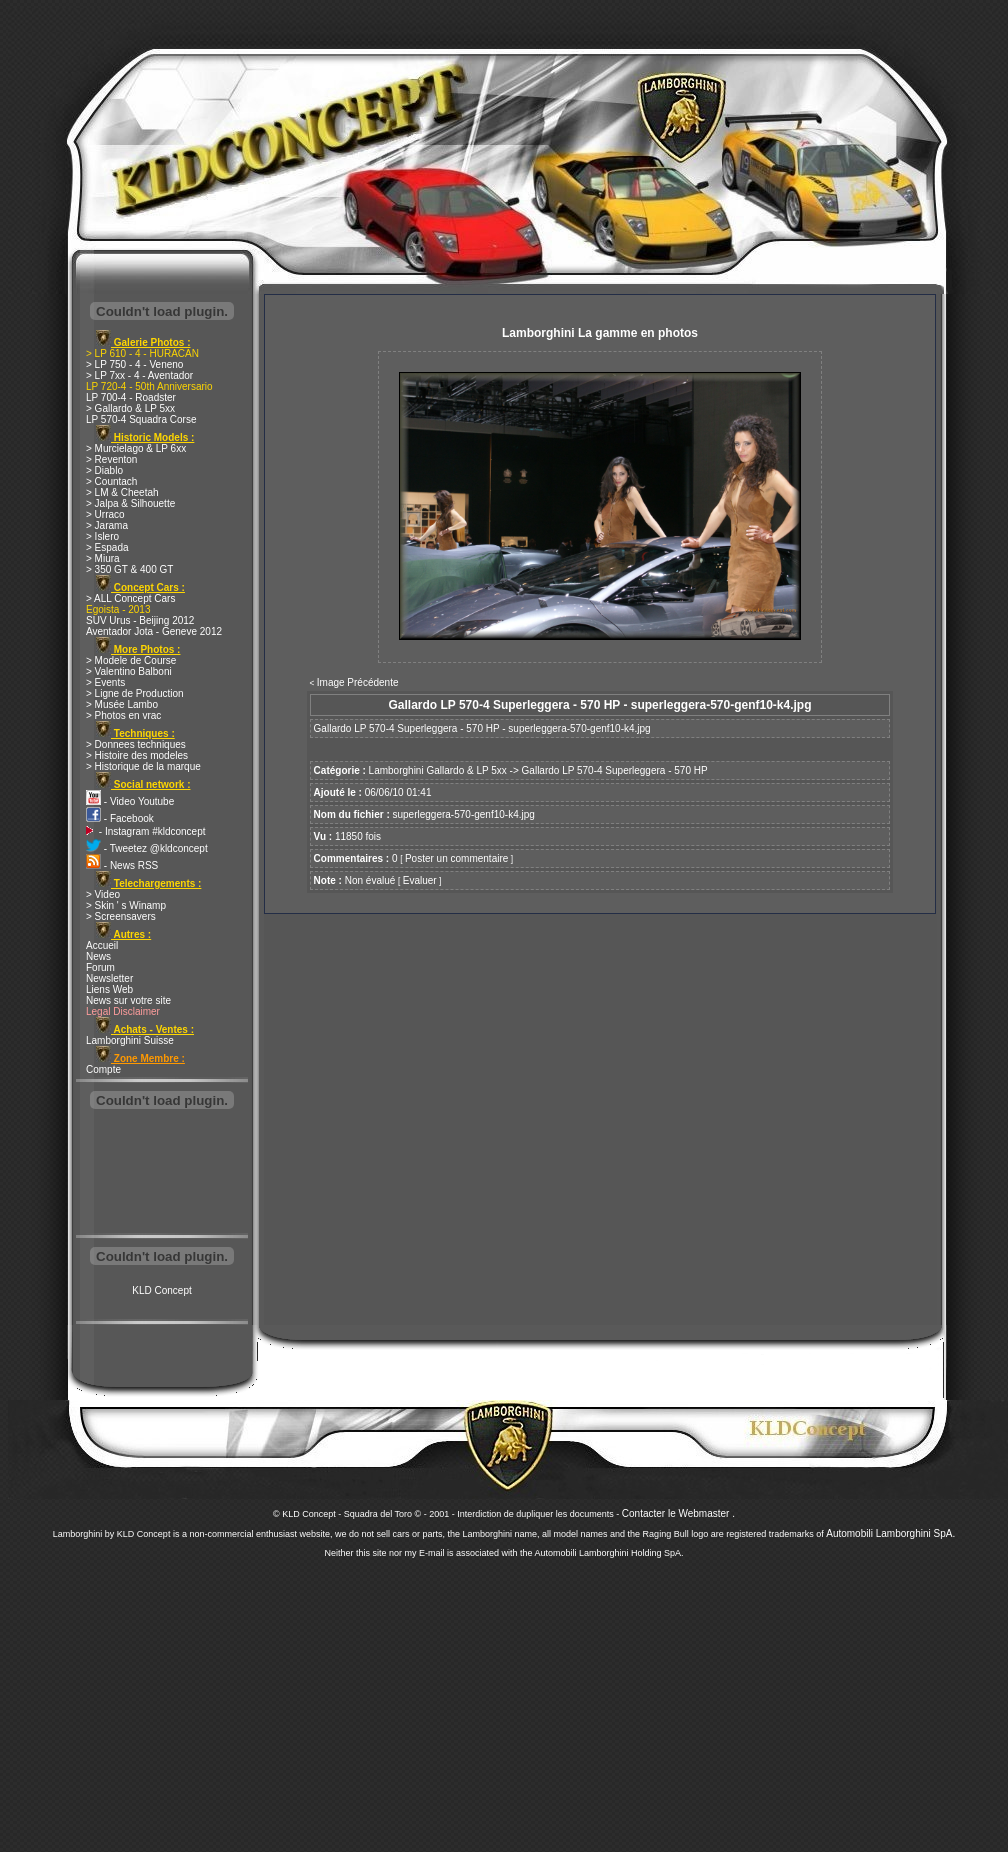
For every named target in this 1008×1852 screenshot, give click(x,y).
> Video (103, 894)
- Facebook (120, 818)
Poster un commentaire (456, 858)
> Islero (102, 536)
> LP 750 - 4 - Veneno (134, 364)
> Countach (111, 481)
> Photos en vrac (123, 715)
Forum (100, 967)
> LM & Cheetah (122, 492)
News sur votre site (128, 1000)
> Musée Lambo (122, 704)
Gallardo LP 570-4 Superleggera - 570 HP (615, 770)
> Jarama (107, 525)
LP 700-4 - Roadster (131, 397)
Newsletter (109, 978)
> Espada (107, 547)
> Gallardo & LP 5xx (130, 408)
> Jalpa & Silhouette (130, 503)
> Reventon (111, 459)
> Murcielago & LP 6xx (136, 448)
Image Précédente (358, 682)
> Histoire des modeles (137, 755)
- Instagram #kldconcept (146, 831)
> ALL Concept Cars (130, 598)
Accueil (102, 945)
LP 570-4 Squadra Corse (141, 419)
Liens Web (109, 989)
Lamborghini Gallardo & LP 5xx (438, 770)
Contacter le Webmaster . (678, 1513)
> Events (105, 682)
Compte (103, 1069)
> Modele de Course (131, 660)
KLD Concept (161, 1290)
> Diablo (104, 470)
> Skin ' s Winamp (126, 905)
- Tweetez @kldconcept (147, 848)
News (98, 956)
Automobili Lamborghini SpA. (890, 1533)
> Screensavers (121, 916)
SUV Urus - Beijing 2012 (140, 620)
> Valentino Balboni (129, 671)
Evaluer (420, 880)
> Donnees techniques (136, 744)
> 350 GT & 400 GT (129, 569)
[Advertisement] (162, 1174)
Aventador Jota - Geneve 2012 (154, 631)
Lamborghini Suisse (130, 1040)
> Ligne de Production (135, 693)
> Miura (103, 558)
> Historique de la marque (143, 766)
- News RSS (122, 865)
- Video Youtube (130, 801)
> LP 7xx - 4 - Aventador (139, 375)
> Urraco (105, 514)
